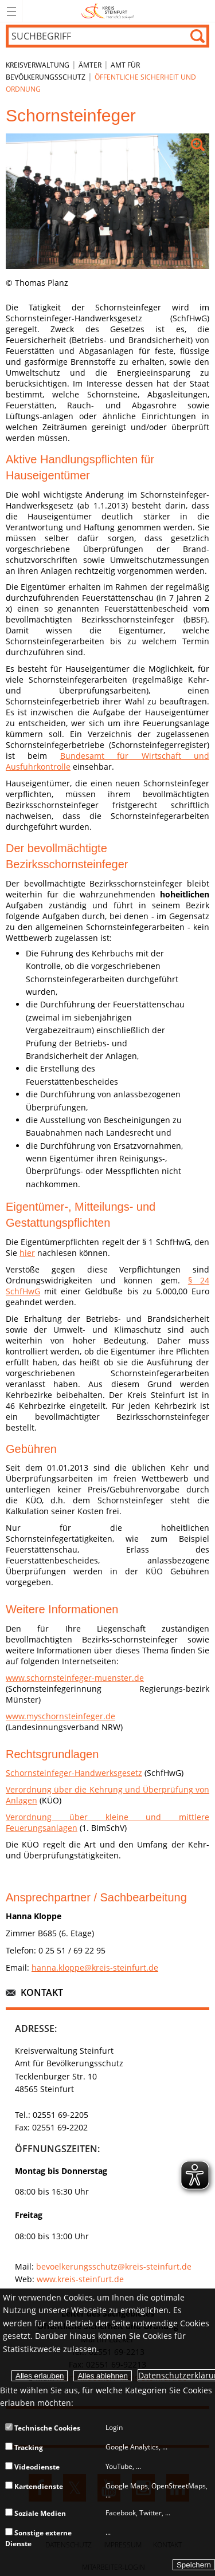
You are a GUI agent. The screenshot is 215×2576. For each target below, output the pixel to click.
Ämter (90, 65)
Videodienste (32, 2467)
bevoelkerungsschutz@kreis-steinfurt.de (113, 2266)
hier (27, 1252)
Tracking (24, 2447)
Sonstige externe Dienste (38, 2538)
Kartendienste (34, 2486)
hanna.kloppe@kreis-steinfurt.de (95, 1967)
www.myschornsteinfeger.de (60, 1716)
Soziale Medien (35, 2513)
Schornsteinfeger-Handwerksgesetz (74, 1772)
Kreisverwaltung (37, 65)
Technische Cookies (42, 2428)
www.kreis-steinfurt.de (80, 2279)
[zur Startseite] (107, 19)
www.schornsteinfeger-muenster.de (75, 1677)
